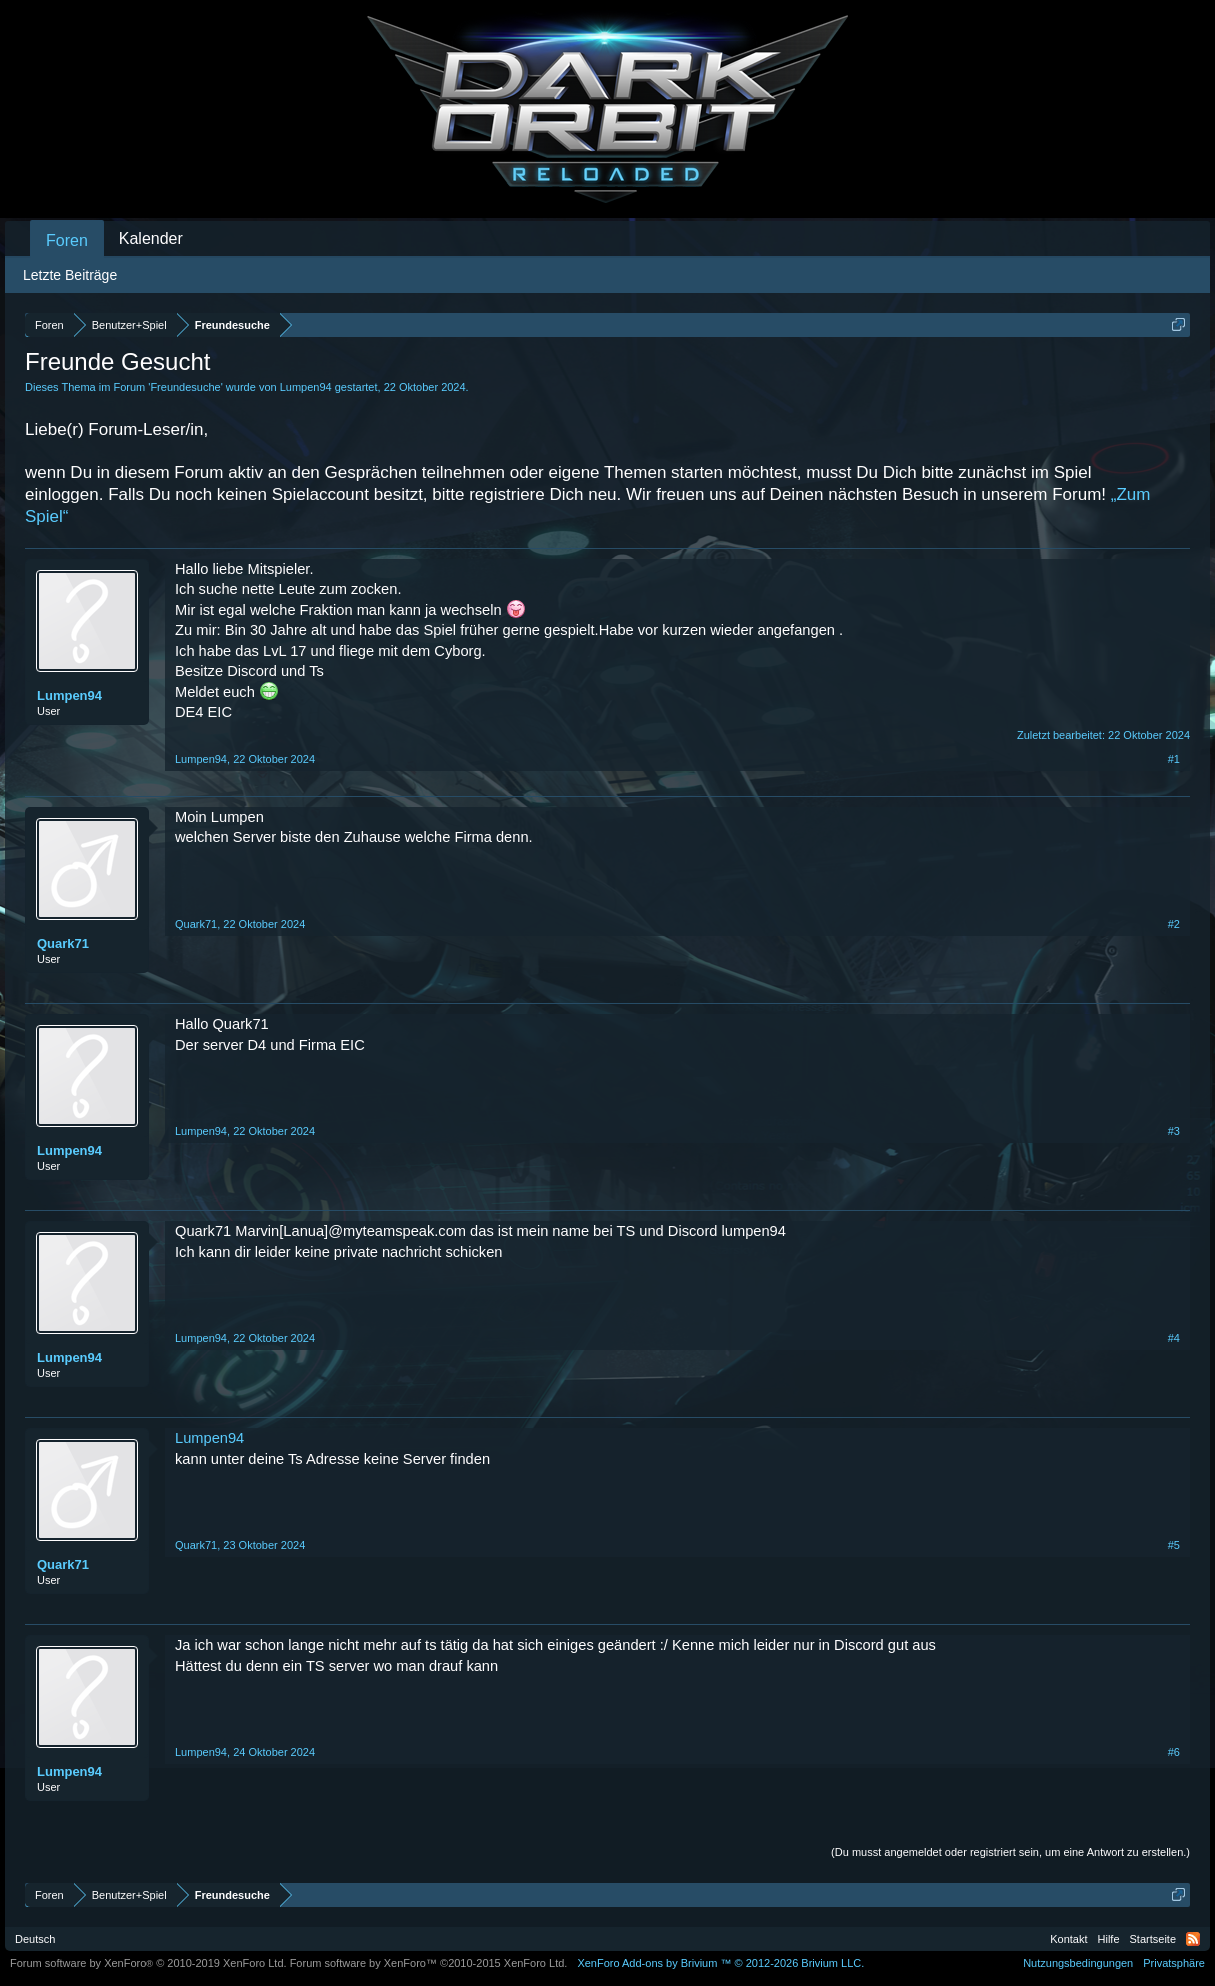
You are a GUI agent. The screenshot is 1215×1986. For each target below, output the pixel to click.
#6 (1174, 1752)
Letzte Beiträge (70, 275)
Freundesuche (185, 387)
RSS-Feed (1193, 1939)
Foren (67, 240)
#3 (1174, 1131)
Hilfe (1109, 1939)
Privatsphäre (1174, 1963)
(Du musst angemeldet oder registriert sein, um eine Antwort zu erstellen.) (1010, 1852)
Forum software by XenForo (148, 1963)
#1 (1174, 759)
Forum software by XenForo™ (429, 1963)
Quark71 (63, 943)
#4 (1174, 1338)
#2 (1174, 924)
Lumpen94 (306, 387)
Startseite (1153, 1939)
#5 (1174, 1545)
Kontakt (1068, 1939)
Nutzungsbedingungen (1078, 1963)
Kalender (151, 238)
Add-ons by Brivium (720, 1963)
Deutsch (35, 1939)
